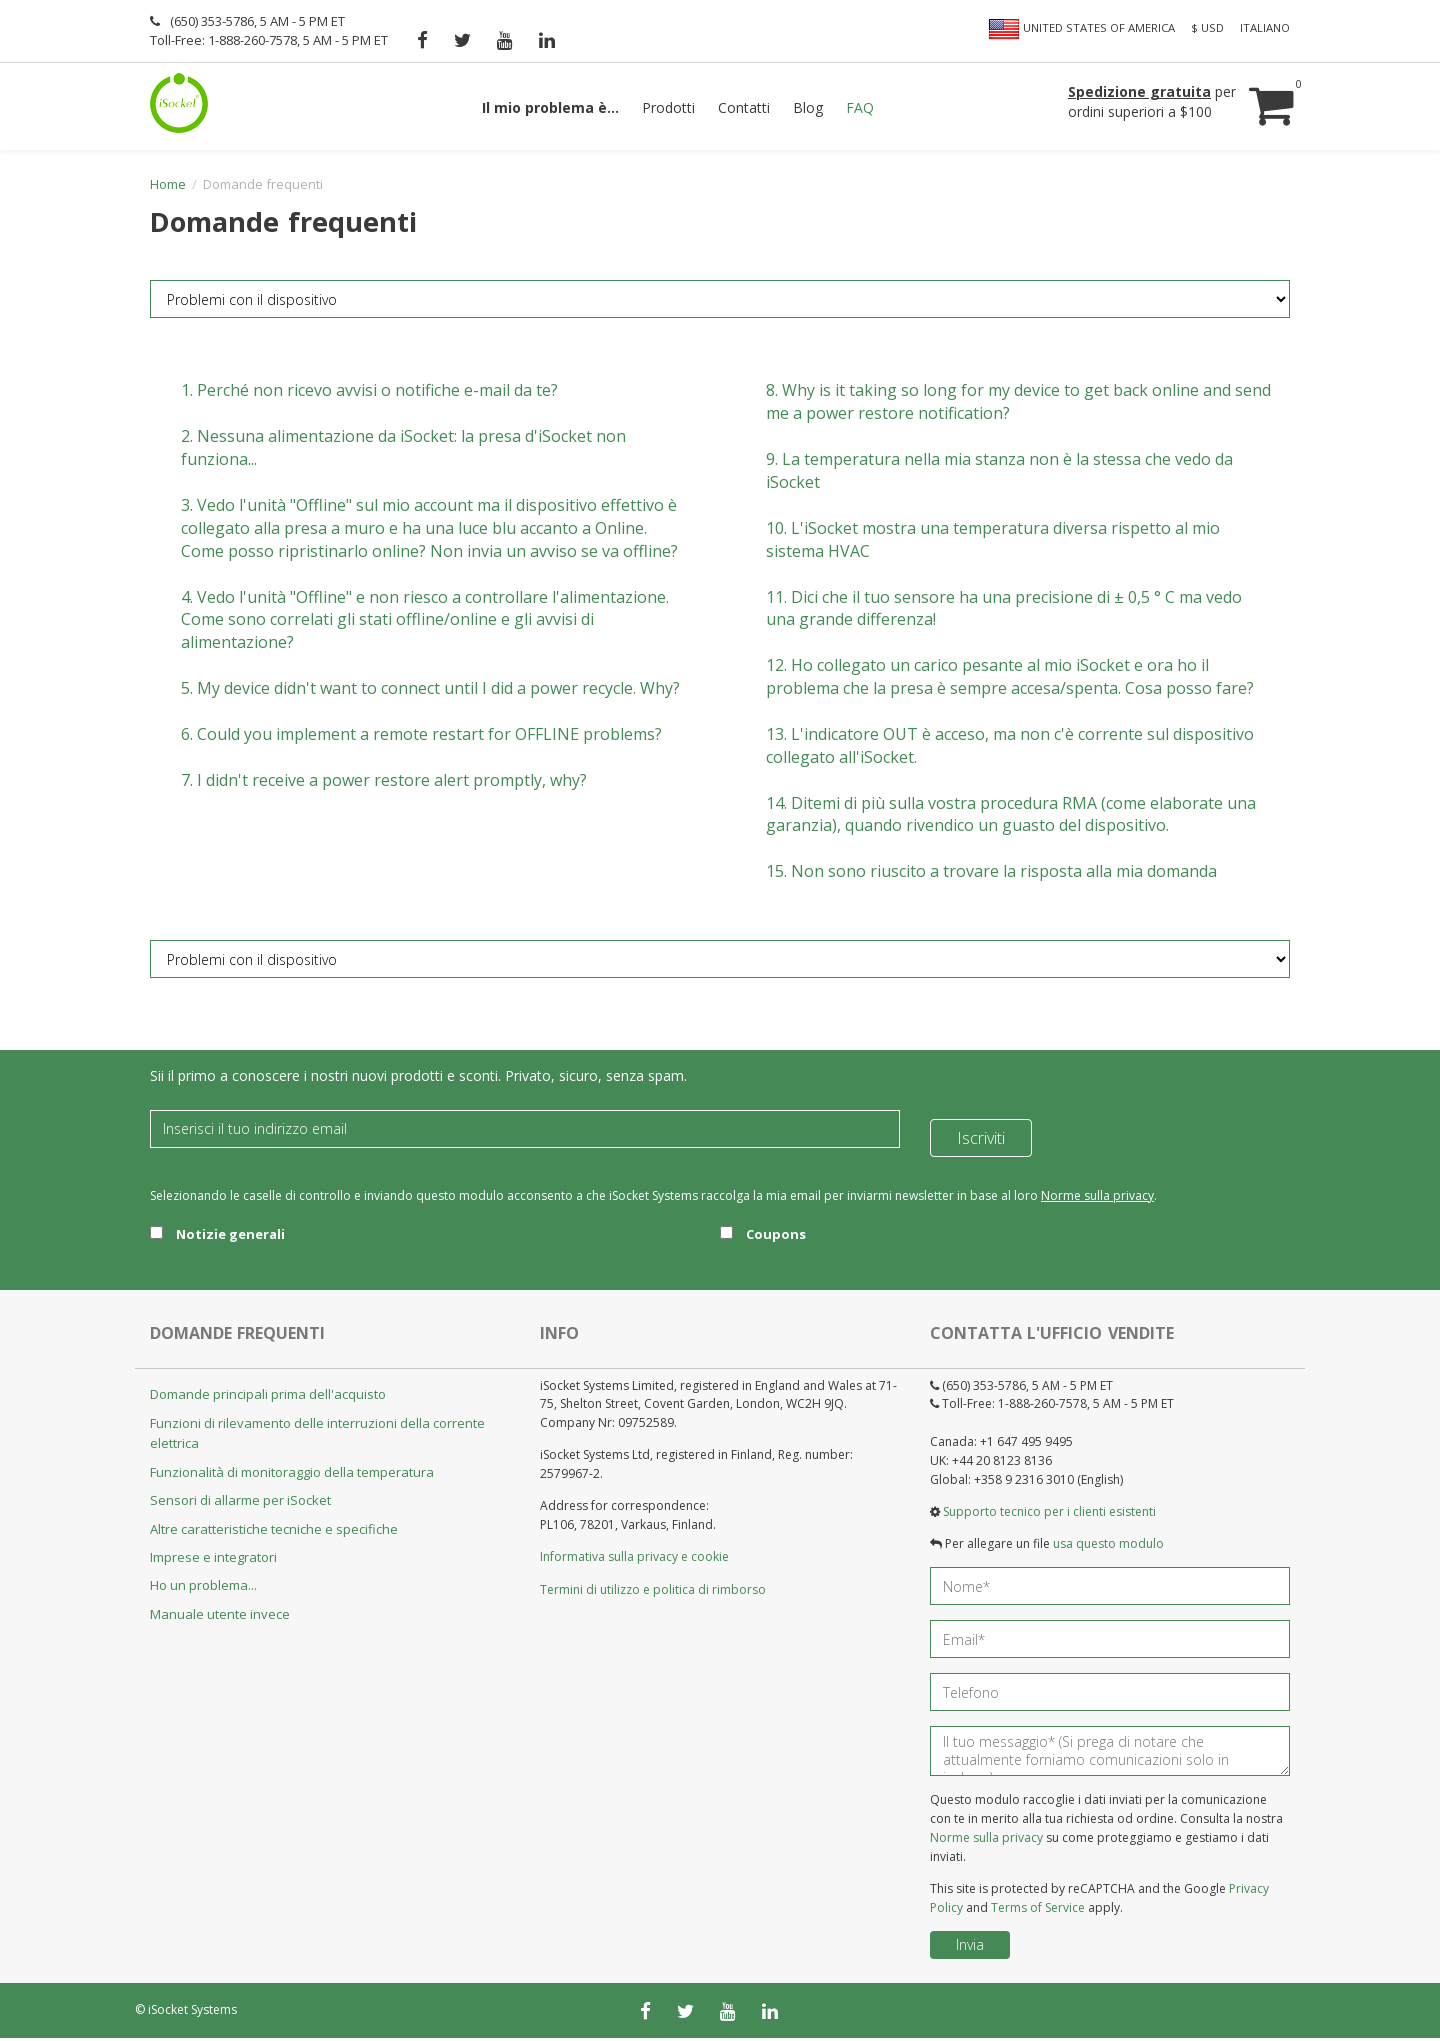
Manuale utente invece (220, 1617)
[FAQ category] (720, 303)
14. (1011, 817)
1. (369, 394)
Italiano (1265, 27)
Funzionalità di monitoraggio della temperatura (292, 1475)
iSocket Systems (192, 2012)
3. (429, 531)
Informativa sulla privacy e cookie (634, 1560)
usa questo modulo (1108, 1547)
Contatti (744, 107)
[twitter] (462, 40)
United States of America (1081, 29)
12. (1010, 680)
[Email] (525, 1132)
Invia (970, 1947)
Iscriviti (981, 1132)
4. (425, 623)
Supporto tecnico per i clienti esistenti (1049, 1514)
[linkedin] (547, 40)
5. (430, 692)
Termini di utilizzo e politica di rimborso (653, 1592)
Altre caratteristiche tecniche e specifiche (274, 1532)
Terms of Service (1038, 1910)
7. (384, 783)
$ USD (1207, 27)
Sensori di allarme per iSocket (240, 1504)
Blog (808, 107)
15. (991, 875)
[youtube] (505, 40)
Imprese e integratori (213, 1560)
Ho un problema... (203, 1589)
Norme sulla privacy (1097, 1198)
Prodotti (668, 107)
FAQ (860, 107)
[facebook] (422, 40)
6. (421, 737)
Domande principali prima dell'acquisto (268, 1398)
